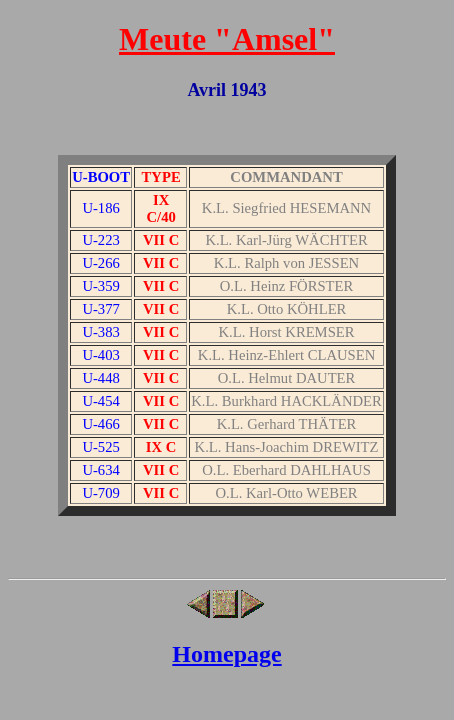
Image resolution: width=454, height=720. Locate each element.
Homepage (226, 654)
